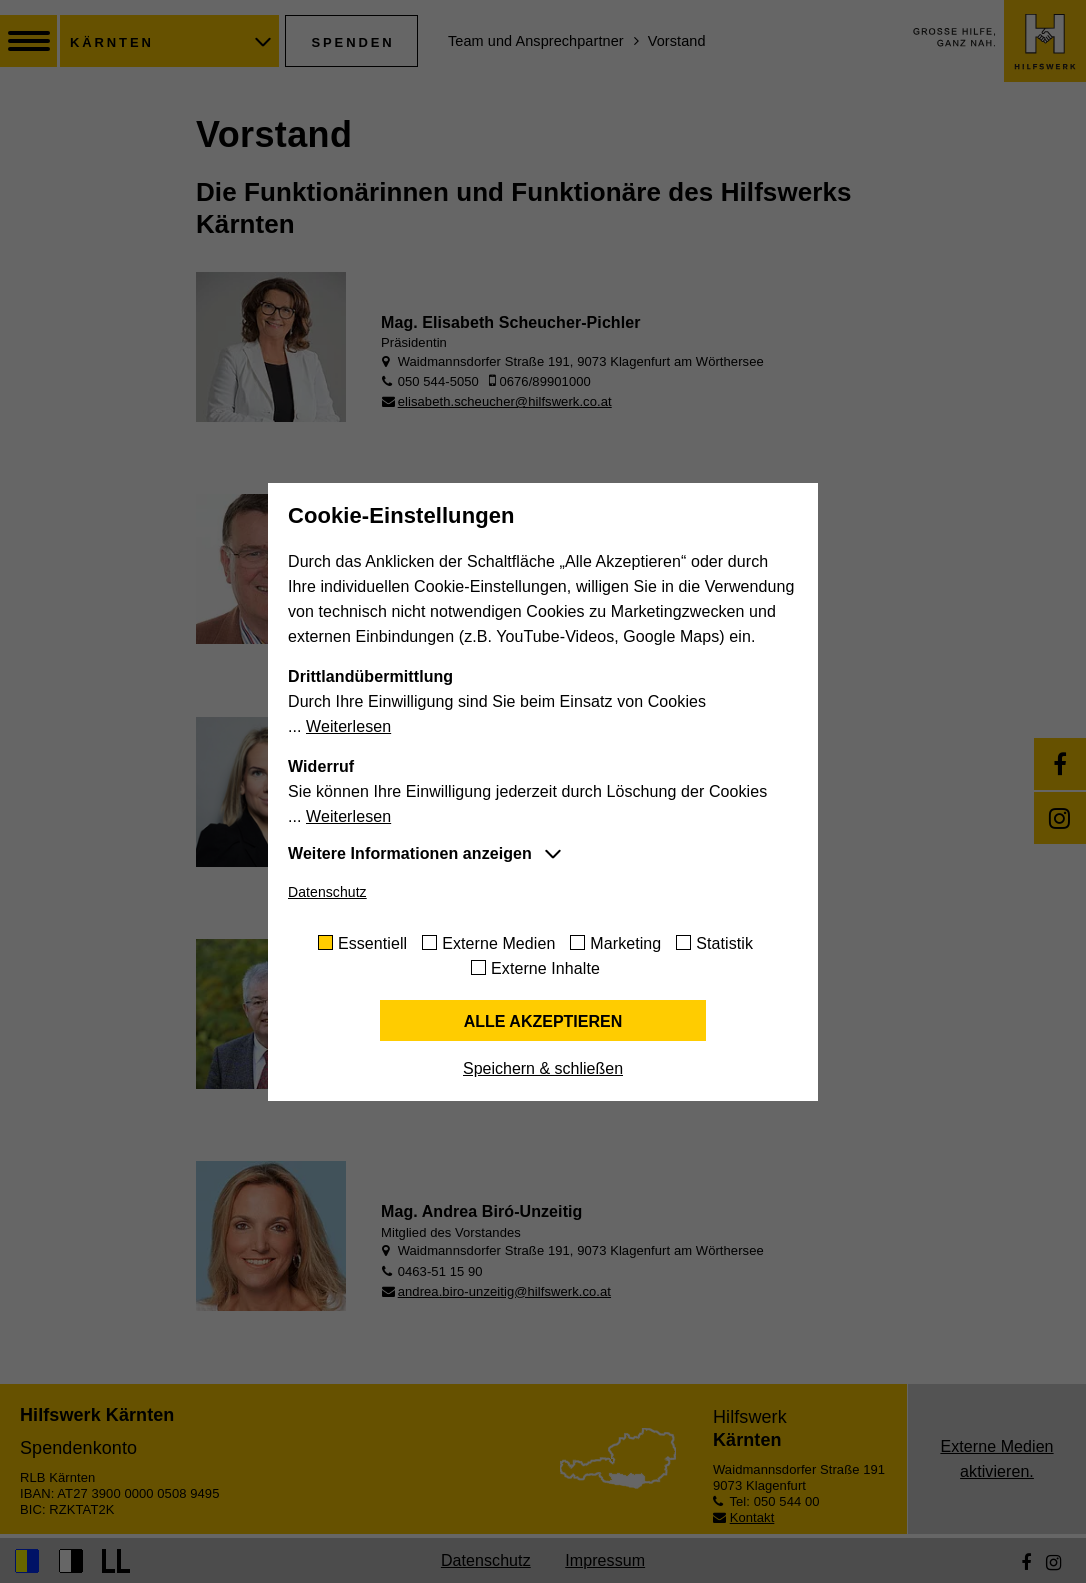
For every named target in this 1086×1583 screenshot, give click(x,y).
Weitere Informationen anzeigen (410, 853)
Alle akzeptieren (543, 1021)
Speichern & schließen (543, 1068)
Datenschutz (327, 892)
